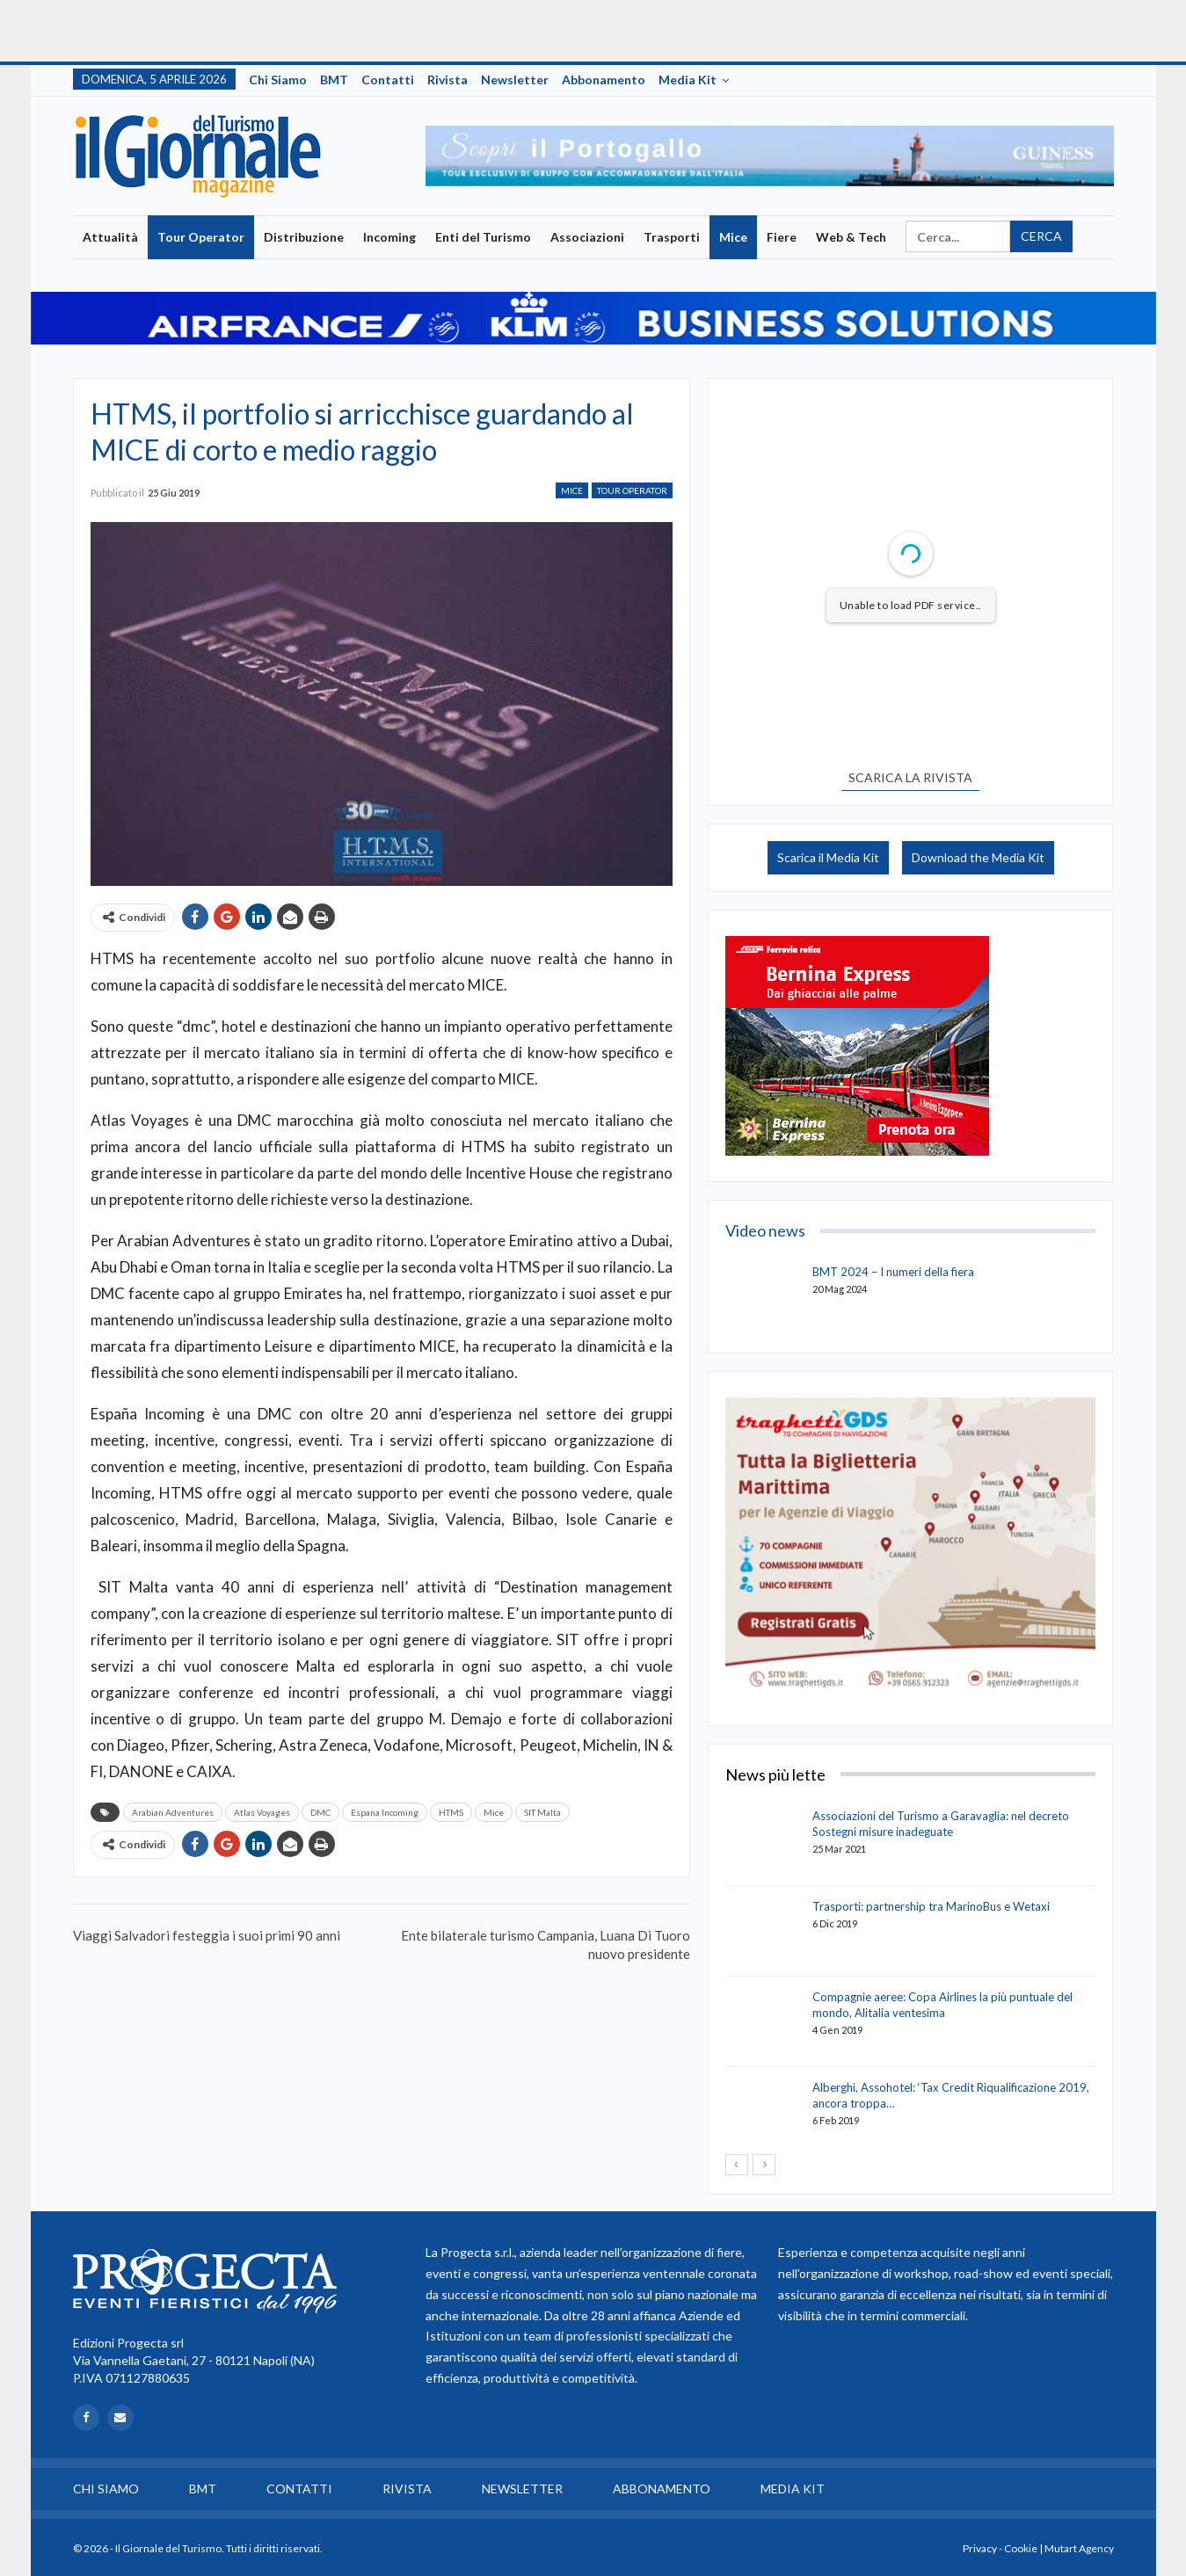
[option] (770, 156)
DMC (320, 1812)
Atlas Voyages (262, 1812)
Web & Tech (851, 236)
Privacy (980, 2548)
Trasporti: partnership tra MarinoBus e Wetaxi (931, 1906)
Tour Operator (200, 236)
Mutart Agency (1079, 2548)
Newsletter (515, 79)
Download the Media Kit (978, 857)
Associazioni (587, 236)
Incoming (389, 236)
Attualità (110, 236)
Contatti (387, 79)
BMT (334, 79)
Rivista (447, 79)
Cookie (1020, 2548)
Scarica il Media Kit (828, 857)
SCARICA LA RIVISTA (910, 777)
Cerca (1041, 236)
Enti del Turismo (483, 236)
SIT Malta (542, 1812)
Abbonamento (603, 79)
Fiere (782, 236)
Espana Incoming (384, 1812)
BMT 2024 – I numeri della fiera (893, 1272)
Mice (733, 236)
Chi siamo (278, 79)
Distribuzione (304, 236)
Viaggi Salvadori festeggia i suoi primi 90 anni (206, 1935)
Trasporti (672, 236)
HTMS (451, 1812)
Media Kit (687, 79)
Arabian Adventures (173, 1812)
